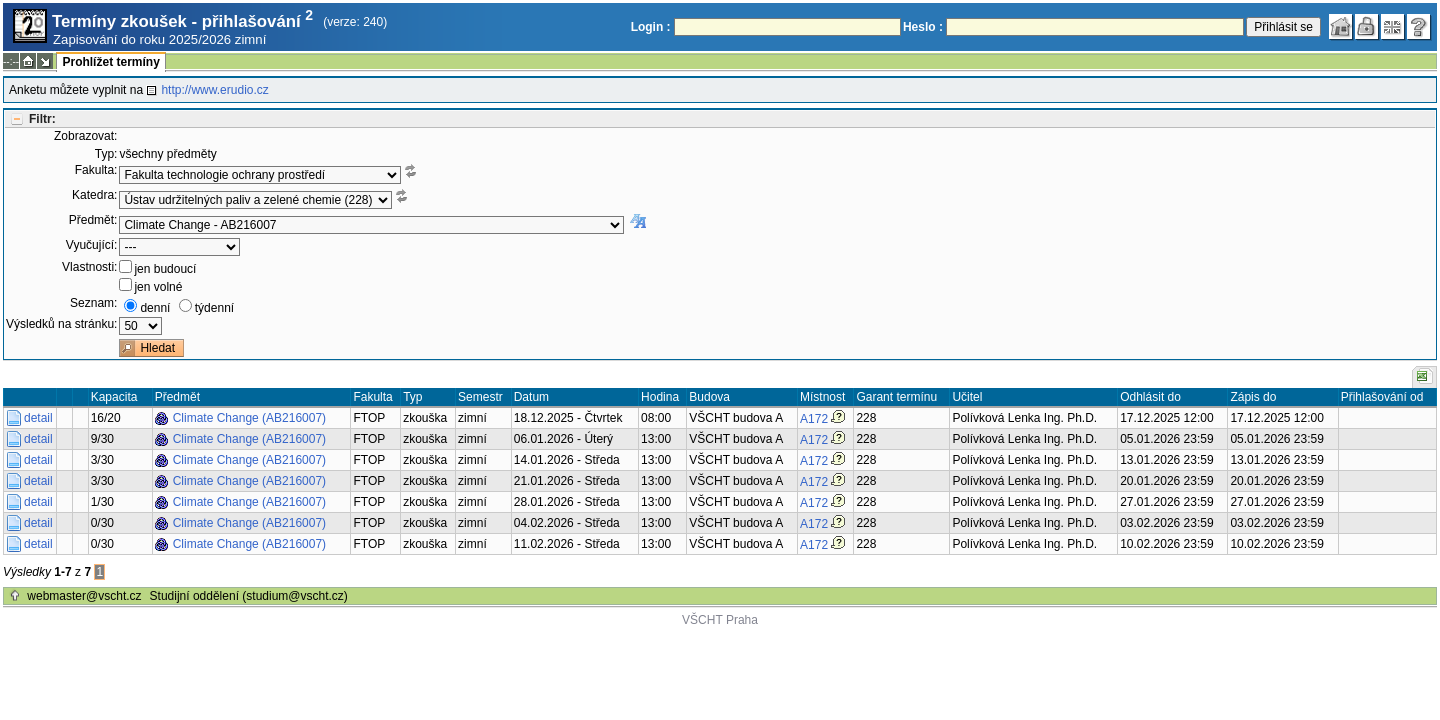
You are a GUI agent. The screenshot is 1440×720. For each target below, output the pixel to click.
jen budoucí (165, 269)
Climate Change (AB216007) (249, 418)
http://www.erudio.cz (214, 90)
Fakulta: (96, 170)
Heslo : (923, 27)
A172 (814, 419)
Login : (651, 27)
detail (38, 418)
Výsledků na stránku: (61, 324)
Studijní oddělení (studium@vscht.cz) (249, 596)
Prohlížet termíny (110, 62)
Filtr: (42, 119)
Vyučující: (92, 245)
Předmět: (93, 220)
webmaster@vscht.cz (84, 596)
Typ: (106, 154)
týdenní (214, 308)
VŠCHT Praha (720, 620)
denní (155, 308)
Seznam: (93, 303)
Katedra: (94, 195)
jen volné (158, 287)
